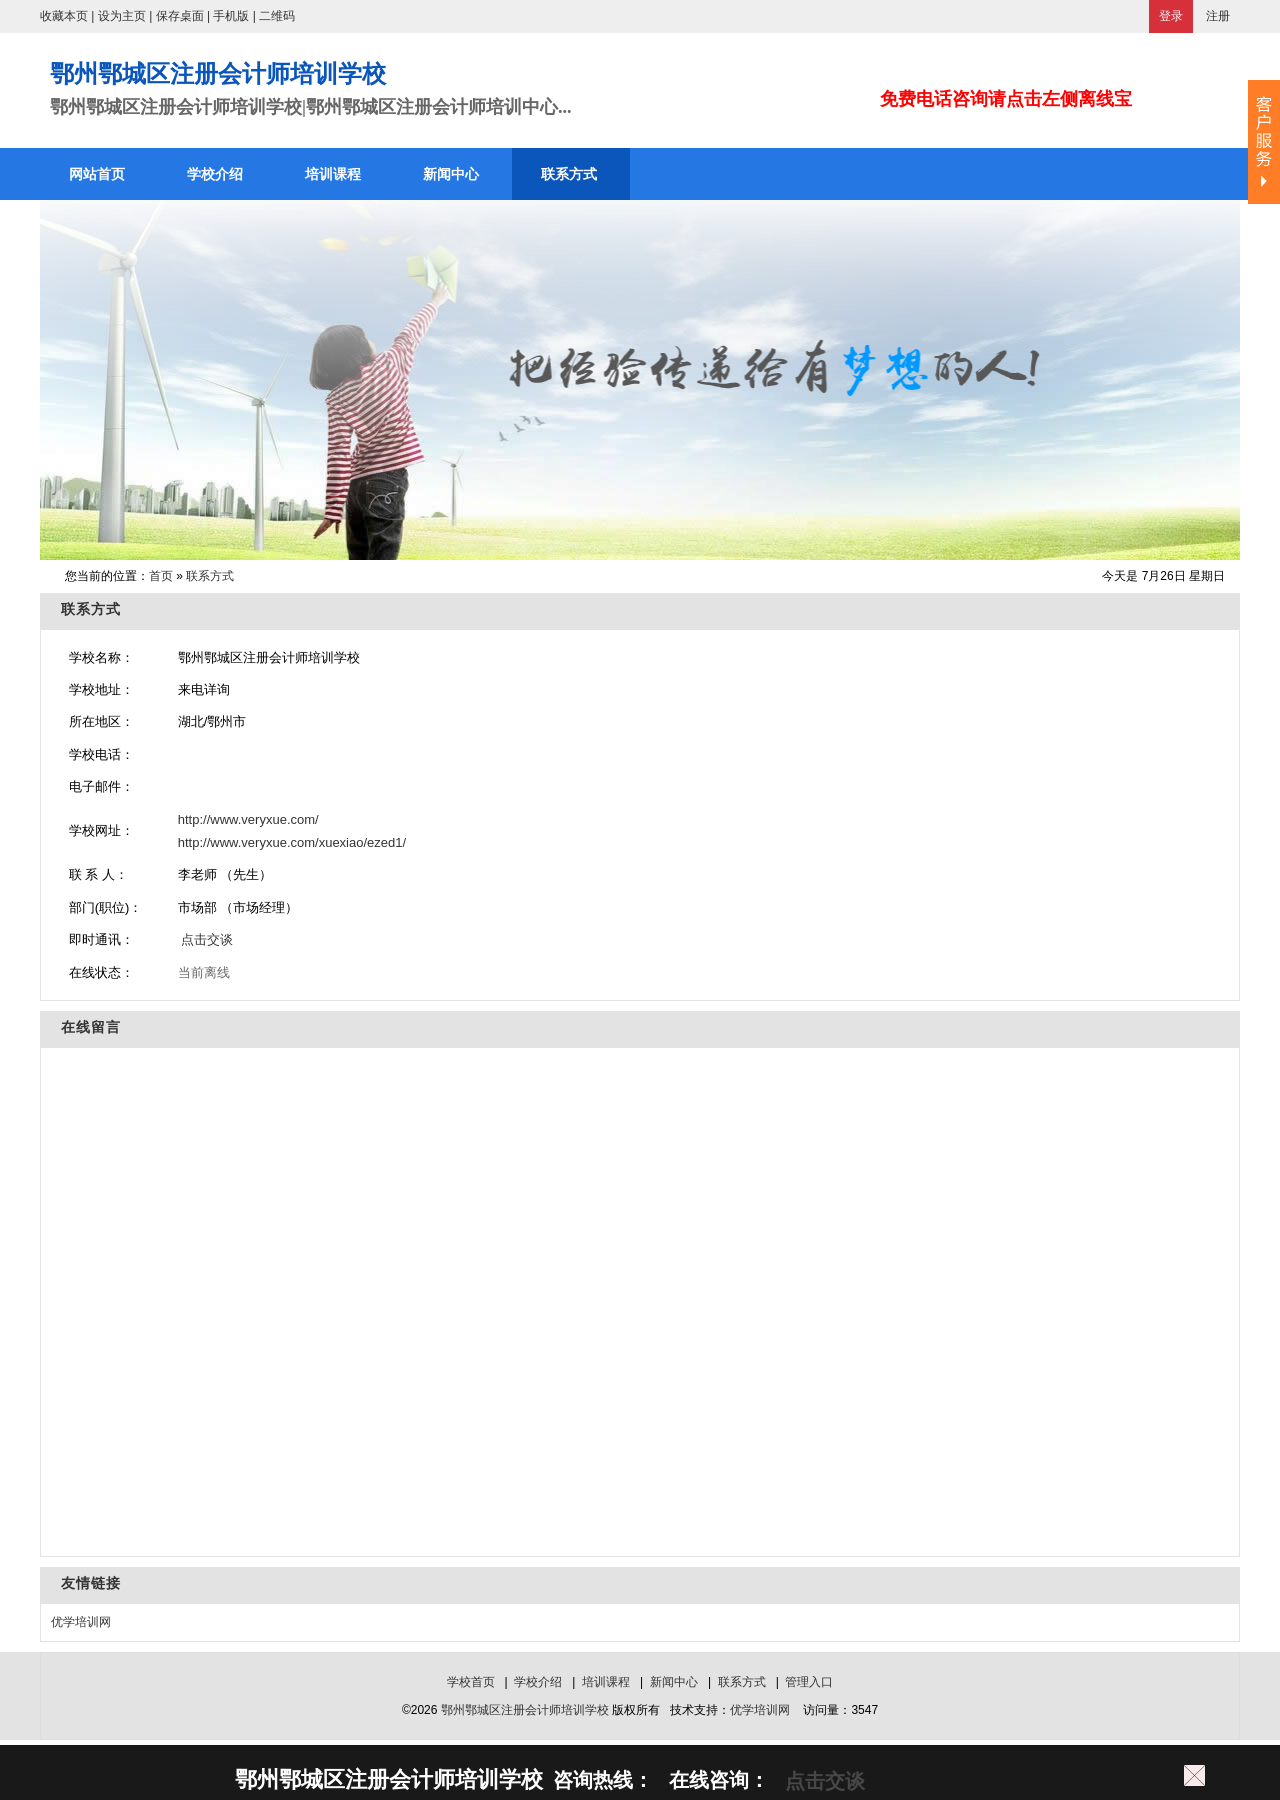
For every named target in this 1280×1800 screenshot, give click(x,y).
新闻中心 (674, 1682)
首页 (161, 576)
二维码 (277, 16)
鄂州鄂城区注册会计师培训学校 (525, 1710)
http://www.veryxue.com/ (248, 819)
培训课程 (606, 1682)
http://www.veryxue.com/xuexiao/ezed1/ (292, 842)
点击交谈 (206, 939)
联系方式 (210, 576)
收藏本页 (64, 16)
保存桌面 (180, 16)
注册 (1218, 16)
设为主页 (122, 16)
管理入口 (809, 1682)
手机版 (231, 16)
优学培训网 (81, 1622)
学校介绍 (538, 1682)
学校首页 (471, 1682)
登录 (1171, 16)
